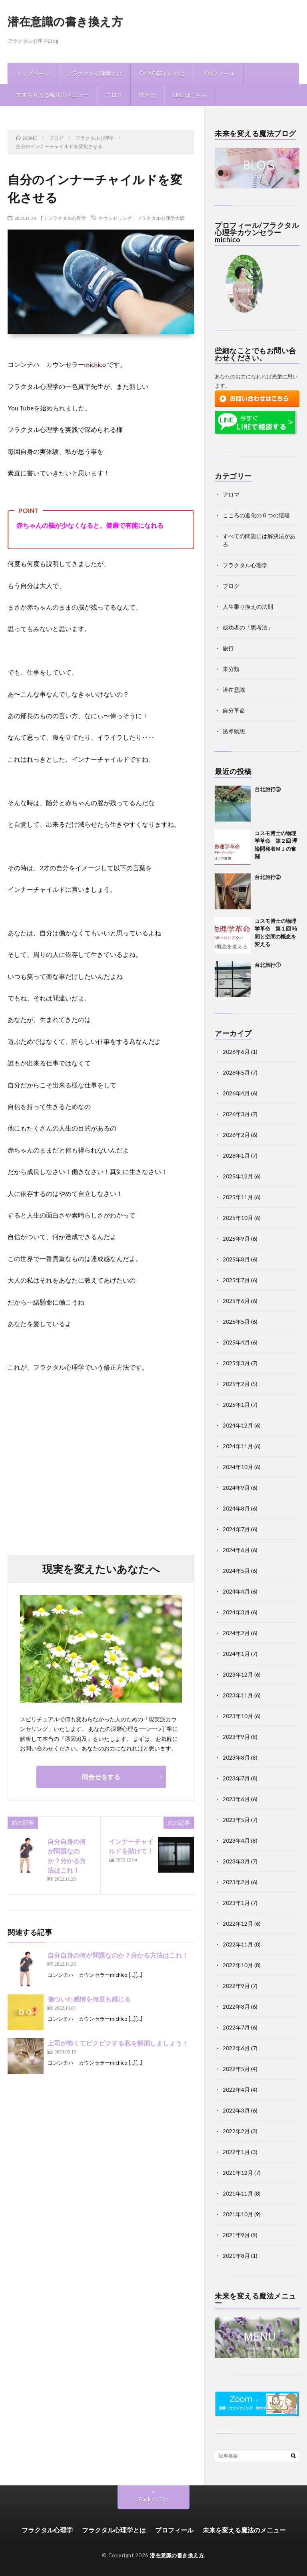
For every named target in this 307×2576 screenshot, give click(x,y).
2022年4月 (236, 2089)
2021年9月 (236, 2234)
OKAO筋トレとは (162, 73)
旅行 (228, 648)
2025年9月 (236, 1238)
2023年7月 (236, 1778)
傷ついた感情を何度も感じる (89, 1999)
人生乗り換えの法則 (248, 606)
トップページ (33, 73)
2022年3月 (236, 2110)
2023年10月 (238, 1716)
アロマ (231, 494)
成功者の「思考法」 (248, 627)
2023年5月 (236, 1819)
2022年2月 (236, 2131)
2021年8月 (236, 2255)
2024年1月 (236, 1653)
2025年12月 (238, 1176)
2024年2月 (236, 1633)
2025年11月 (238, 1197)
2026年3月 (236, 1114)
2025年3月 (236, 1363)
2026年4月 (236, 1093)
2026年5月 (236, 1072)
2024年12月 (238, 1425)
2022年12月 (238, 1923)
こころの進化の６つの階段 (256, 515)
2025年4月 (236, 1342)
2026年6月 (236, 1051)
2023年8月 (236, 1757)
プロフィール (218, 73)
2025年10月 (238, 1217)
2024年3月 (236, 1612)
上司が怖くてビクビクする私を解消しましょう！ (118, 2043)
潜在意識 (234, 689)
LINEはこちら (190, 94)
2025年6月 (236, 1300)
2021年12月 (238, 2172)
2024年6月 (236, 1549)
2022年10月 (238, 1965)
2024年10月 (238, 1466)
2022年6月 (236, 2048)
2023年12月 (238, 1674)
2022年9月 (236, 1985)
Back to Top (154, 2499)
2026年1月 (236, 1155)
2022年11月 (238, 1944)
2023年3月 (236, 1861)
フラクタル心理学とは (94, 73)
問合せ (147, 94)
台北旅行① (268, 965)
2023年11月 (238, 1695)
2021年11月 (238, 2193)
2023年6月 (236, 1799)
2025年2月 (236, 1383)
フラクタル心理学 (67, 218)
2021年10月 (238, 2214)
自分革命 (234, 710)
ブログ (114, 94)
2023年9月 (236, 1736)
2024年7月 (236, 1529)
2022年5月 (236, 2068)
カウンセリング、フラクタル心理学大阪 (141, 218)
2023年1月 (236, 1902)
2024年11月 (238, 1446)
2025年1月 (236, 1404)
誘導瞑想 (234, 731)
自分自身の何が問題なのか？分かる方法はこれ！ (118, 1955)
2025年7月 (236, 1280)
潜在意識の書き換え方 (65, 21)
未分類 (231, 668)
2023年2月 (236, 1882)
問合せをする (101, 1776)
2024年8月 (236, 1508)
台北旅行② (268, 877)
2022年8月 (236, 2006)
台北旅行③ (268, 789)
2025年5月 (236, 1321)
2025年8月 (236, 1259)
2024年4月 (236, 1591)
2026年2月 (236, 1134)
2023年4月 (236, 1840)
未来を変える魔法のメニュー (52, 94)
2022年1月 (236, 2151)
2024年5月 (236, 1570)
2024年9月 (236, 1487)
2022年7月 (236, 2027)
